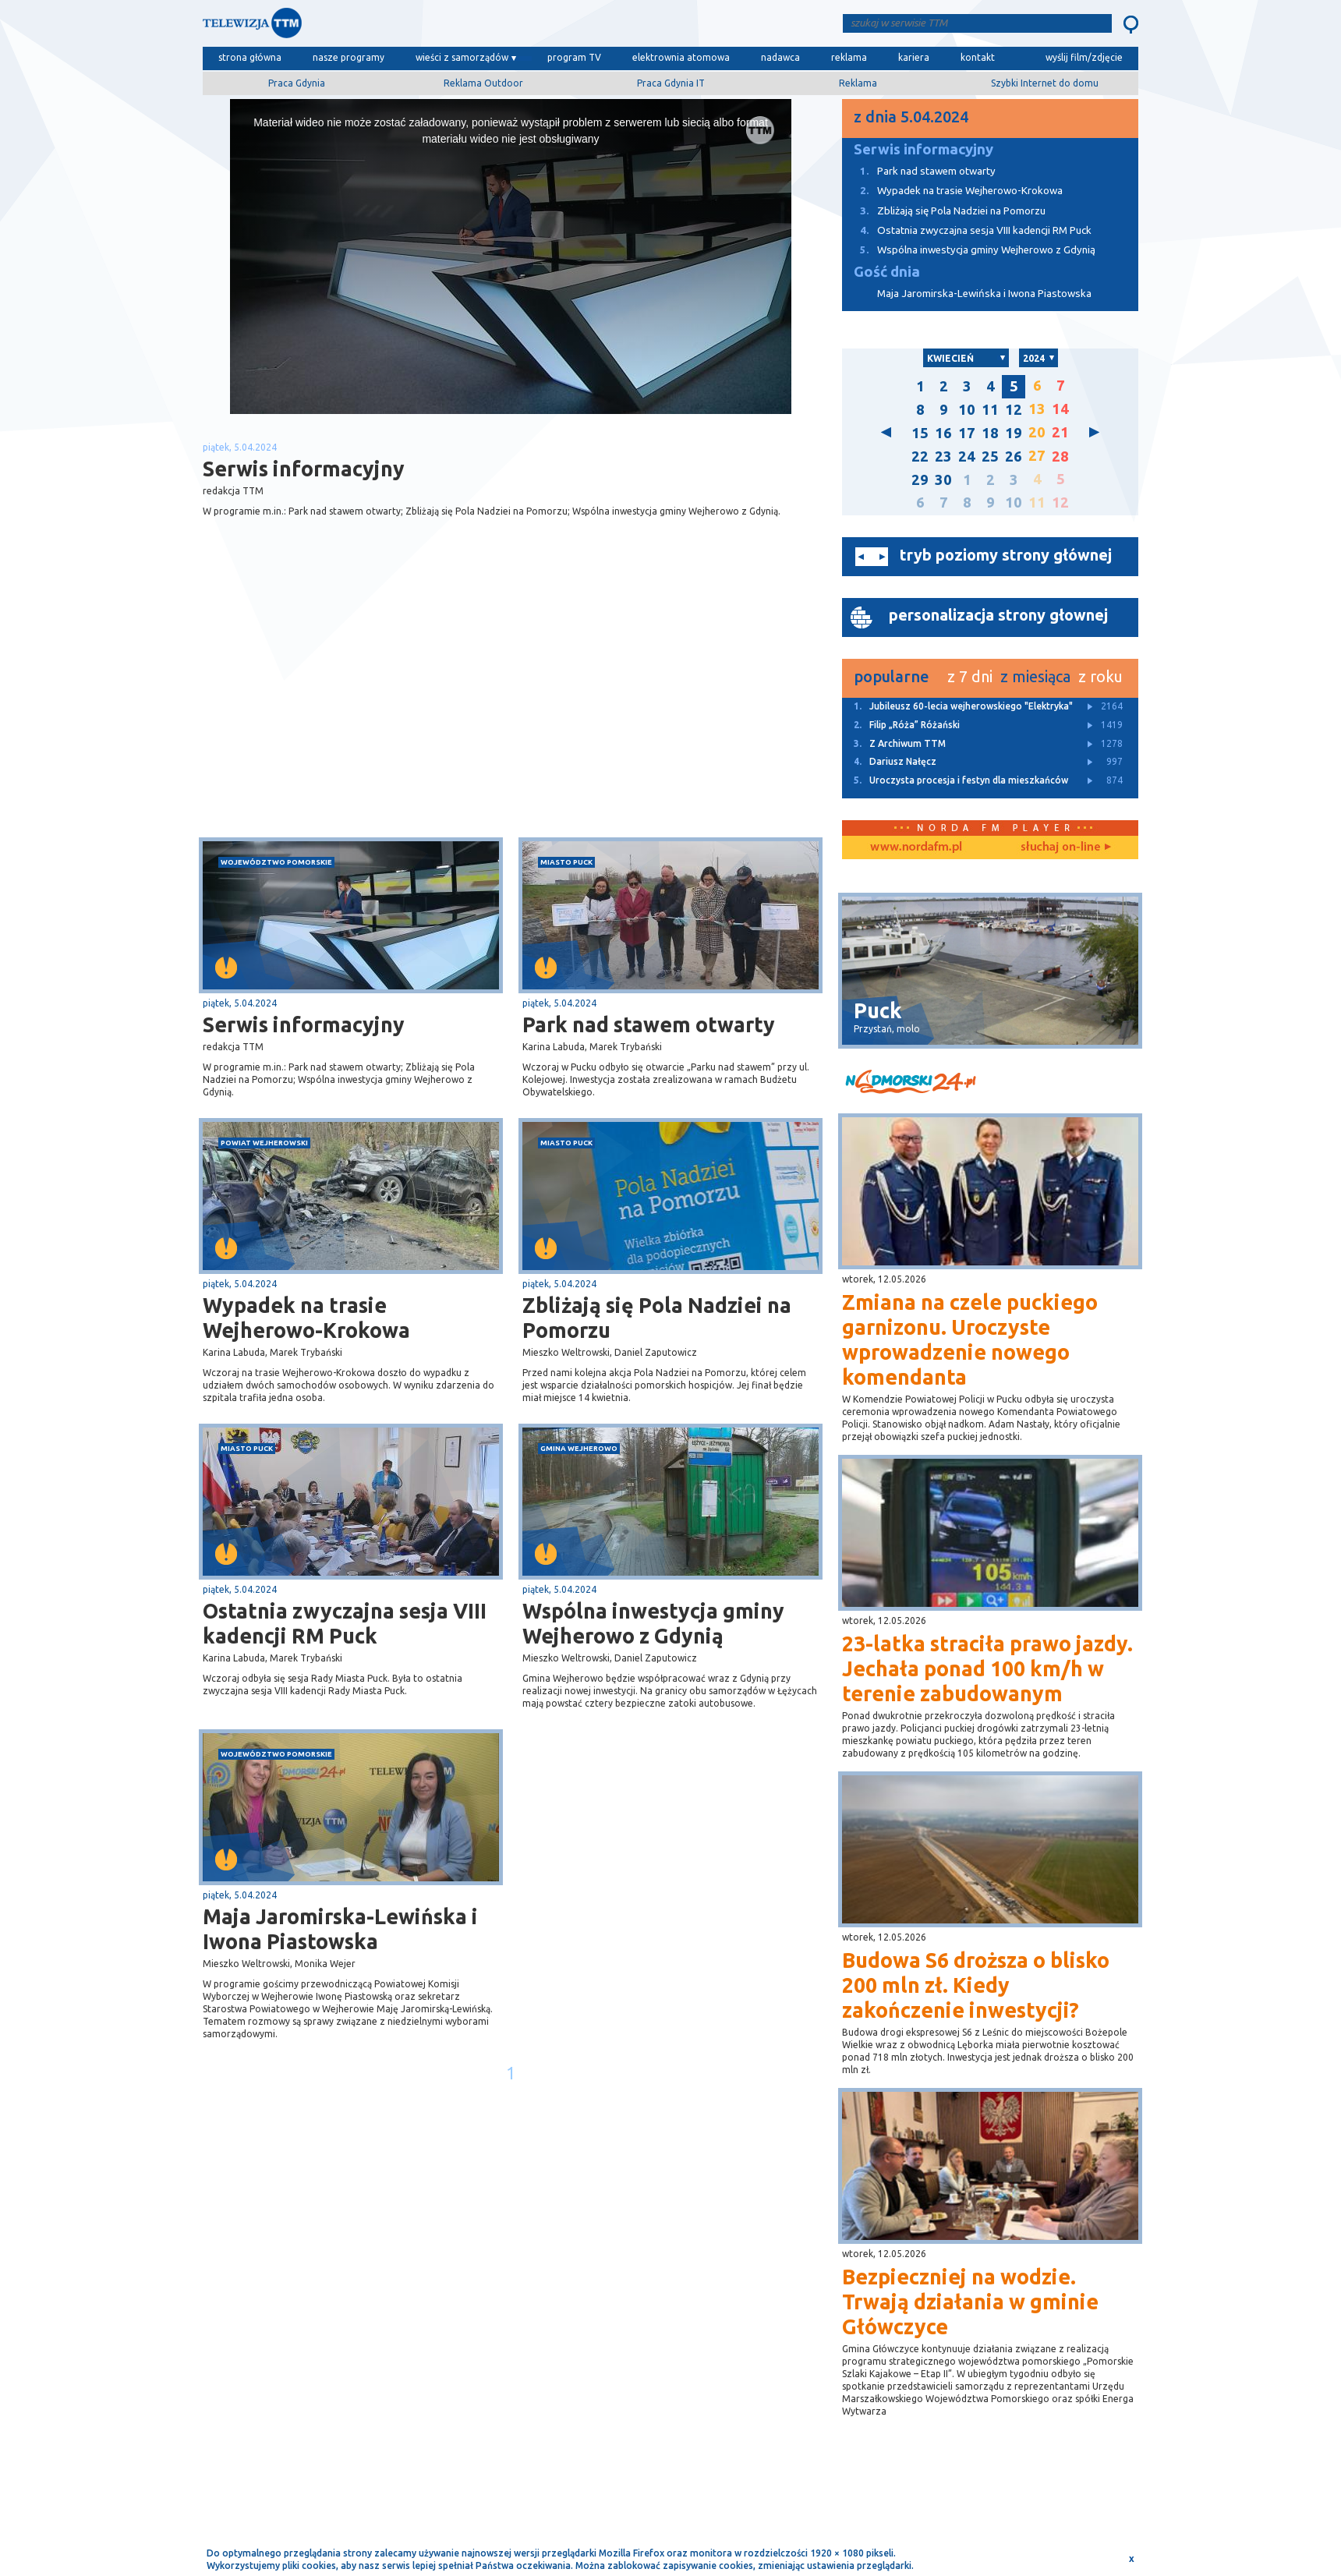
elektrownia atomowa (681, 57)
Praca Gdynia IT (671, 83)
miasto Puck (566, 862)
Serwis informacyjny (304, 1024)
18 (990, 433)
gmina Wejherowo (578, 1448)
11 (990, 410)
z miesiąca (1035, 676)
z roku (1100, 676)
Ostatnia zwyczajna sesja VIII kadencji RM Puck (345, 1623)
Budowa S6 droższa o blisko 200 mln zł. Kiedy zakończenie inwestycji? (975, 1985)
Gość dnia (887, 272)
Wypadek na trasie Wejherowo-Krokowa (306, 1317)
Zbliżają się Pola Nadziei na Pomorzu (656, 1317)
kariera (913, 57)
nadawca (780, 57)
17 (966, 433)
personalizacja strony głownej (998, 615)
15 (920, 433)
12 (1013, 410)
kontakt (978, 57)
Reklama (858, 83)
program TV (574, 57)
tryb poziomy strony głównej (1006, 555)
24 (966, 456)
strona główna (249, 57)
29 (920, 480)
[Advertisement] (357, 713)
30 (943, 480)
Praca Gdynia (296, 83)
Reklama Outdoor (483, 83)
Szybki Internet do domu (1045, 83)
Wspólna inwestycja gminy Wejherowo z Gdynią (653, 1623)
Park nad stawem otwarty (648, 1024)
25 (990, 456)
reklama (849, 57)
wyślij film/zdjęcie (1084, 57)
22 (920, 456)
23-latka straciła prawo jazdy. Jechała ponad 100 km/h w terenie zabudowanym (987, 1668)
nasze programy (348, 57)
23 (943, 456)
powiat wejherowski (264, 1142)
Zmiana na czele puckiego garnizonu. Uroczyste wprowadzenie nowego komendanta (970, 1339)
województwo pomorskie (276, 862)
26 (1013, 456)
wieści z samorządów (462, 57)
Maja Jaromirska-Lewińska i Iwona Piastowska (340, 1929)
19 (1013, 433)
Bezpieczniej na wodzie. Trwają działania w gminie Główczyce (970, 2301)
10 (966, 410)
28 (1060, 456)
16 (943, 433)
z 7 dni (969, 676)
